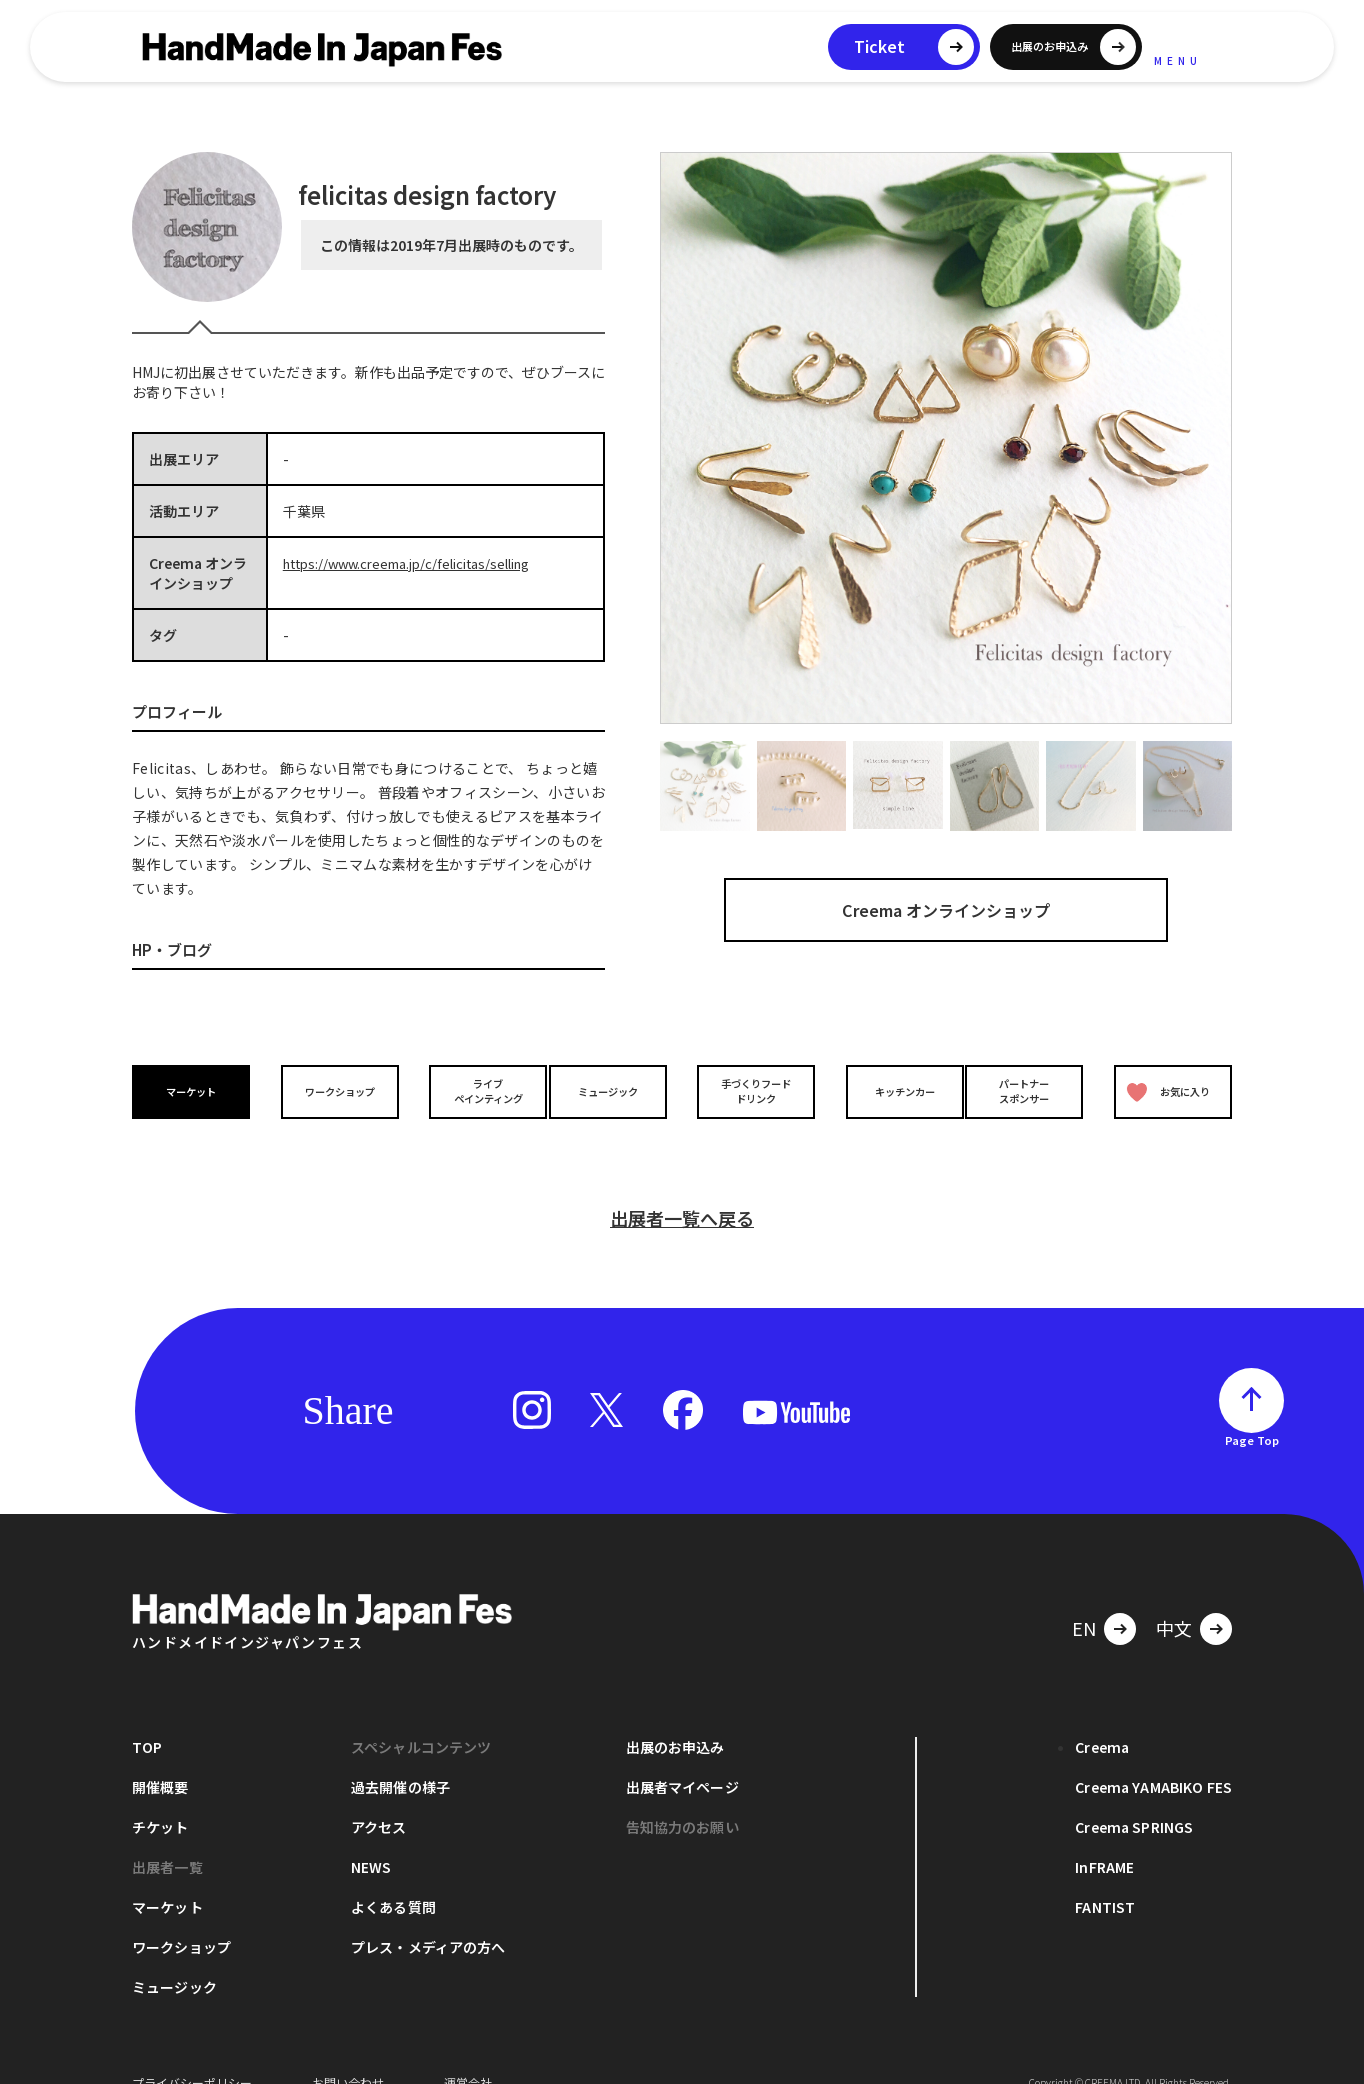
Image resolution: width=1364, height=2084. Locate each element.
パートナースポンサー (1029, 1091)
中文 (1174, 1599)
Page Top (1252, 1411)
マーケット (196, 1091)
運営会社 (468, 2053)
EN (1084, 1599)
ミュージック (613, 1091)
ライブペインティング (473, 1091)
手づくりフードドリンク (751, 1091)
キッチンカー (890, 1091)
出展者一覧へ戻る (682, 1189)
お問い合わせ (348, 2053)
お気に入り (1165, 1091)
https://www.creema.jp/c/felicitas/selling (418, 563)
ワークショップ (335, 1091)
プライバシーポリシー (192, 2053)
